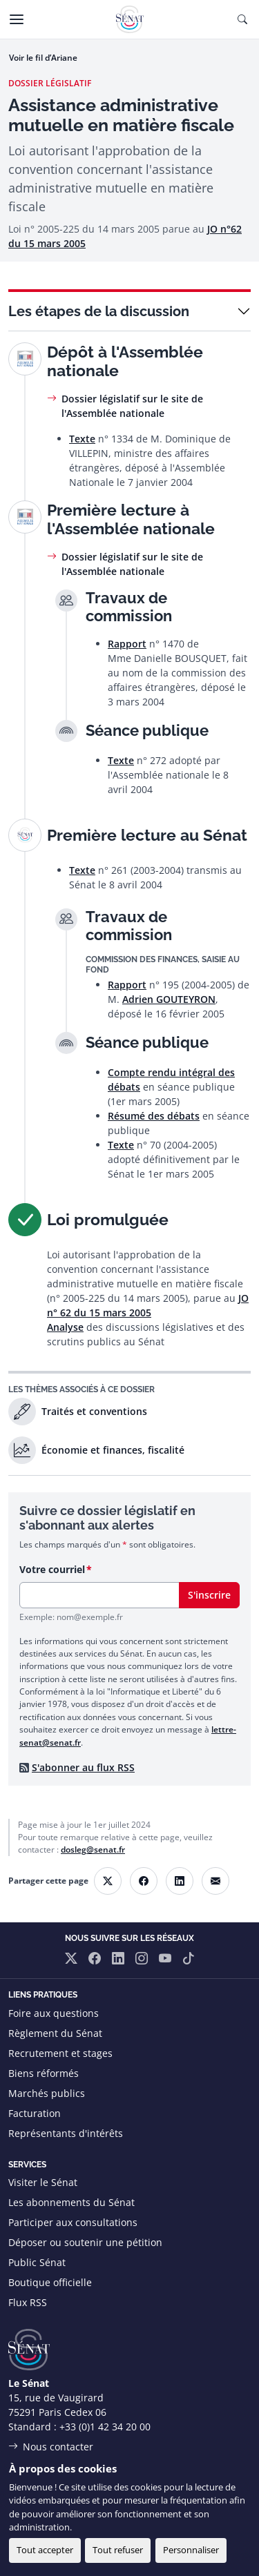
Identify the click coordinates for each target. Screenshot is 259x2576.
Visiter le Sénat (42, 2182)
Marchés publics (46, 2093)
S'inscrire (209, 1594)
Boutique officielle (50, 2282)
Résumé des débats (154, 1115)
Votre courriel (52, 1569)
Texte (82, 438)
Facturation (34, 2113)
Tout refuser (118, 2550)
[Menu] (16, 19)
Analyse (65, 1327)
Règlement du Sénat (55, 2033)
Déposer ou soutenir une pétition (85, 2242)
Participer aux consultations (72, 2222)
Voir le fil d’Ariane (43, 58)
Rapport (127, 643)
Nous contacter (58, 2446)
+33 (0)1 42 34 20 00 (105, 2426)
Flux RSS (27, 2302)
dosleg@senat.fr (93, 1849)
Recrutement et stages (60, 2053)
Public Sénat (37, 2262)
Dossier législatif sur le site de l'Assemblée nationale (132, 406)
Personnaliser (191, 2550)
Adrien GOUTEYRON (168, 999)
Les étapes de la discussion (98, 311)
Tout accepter (45, 2550)
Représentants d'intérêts (65, 2133)
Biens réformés (43, 2073)
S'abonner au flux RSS (83, 1767)
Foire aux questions (53, 2013)
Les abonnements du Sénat (71, 2202)
